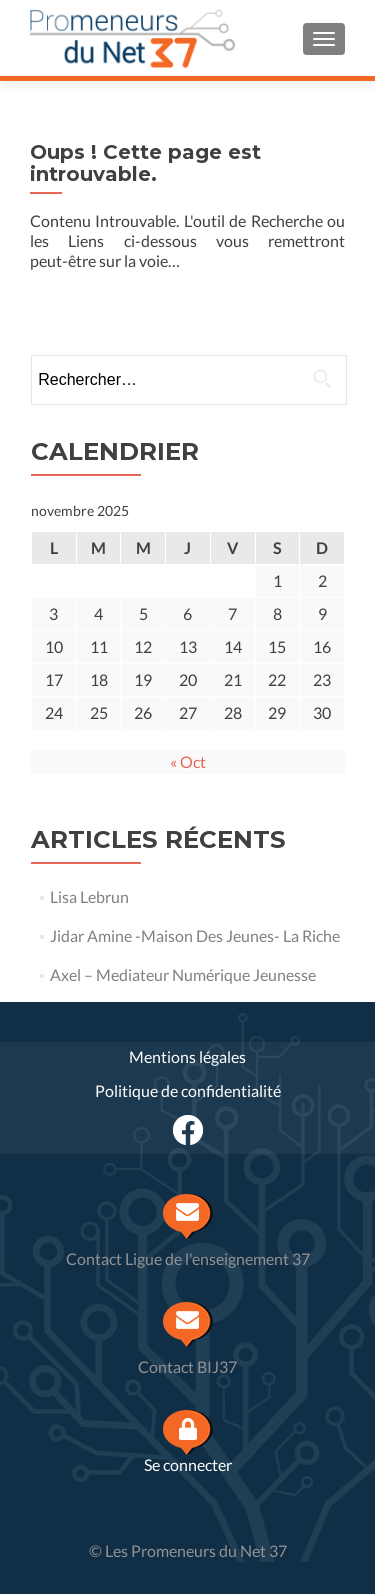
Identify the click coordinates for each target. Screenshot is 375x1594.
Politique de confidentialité (188, 1090)
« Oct (188, 761)
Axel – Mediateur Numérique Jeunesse (183, 974)
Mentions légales (187, 1056)
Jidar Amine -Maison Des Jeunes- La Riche (195, 935)
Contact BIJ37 (187, 1366)
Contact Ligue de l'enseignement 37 (188, 1258)
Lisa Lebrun (89, 896)
